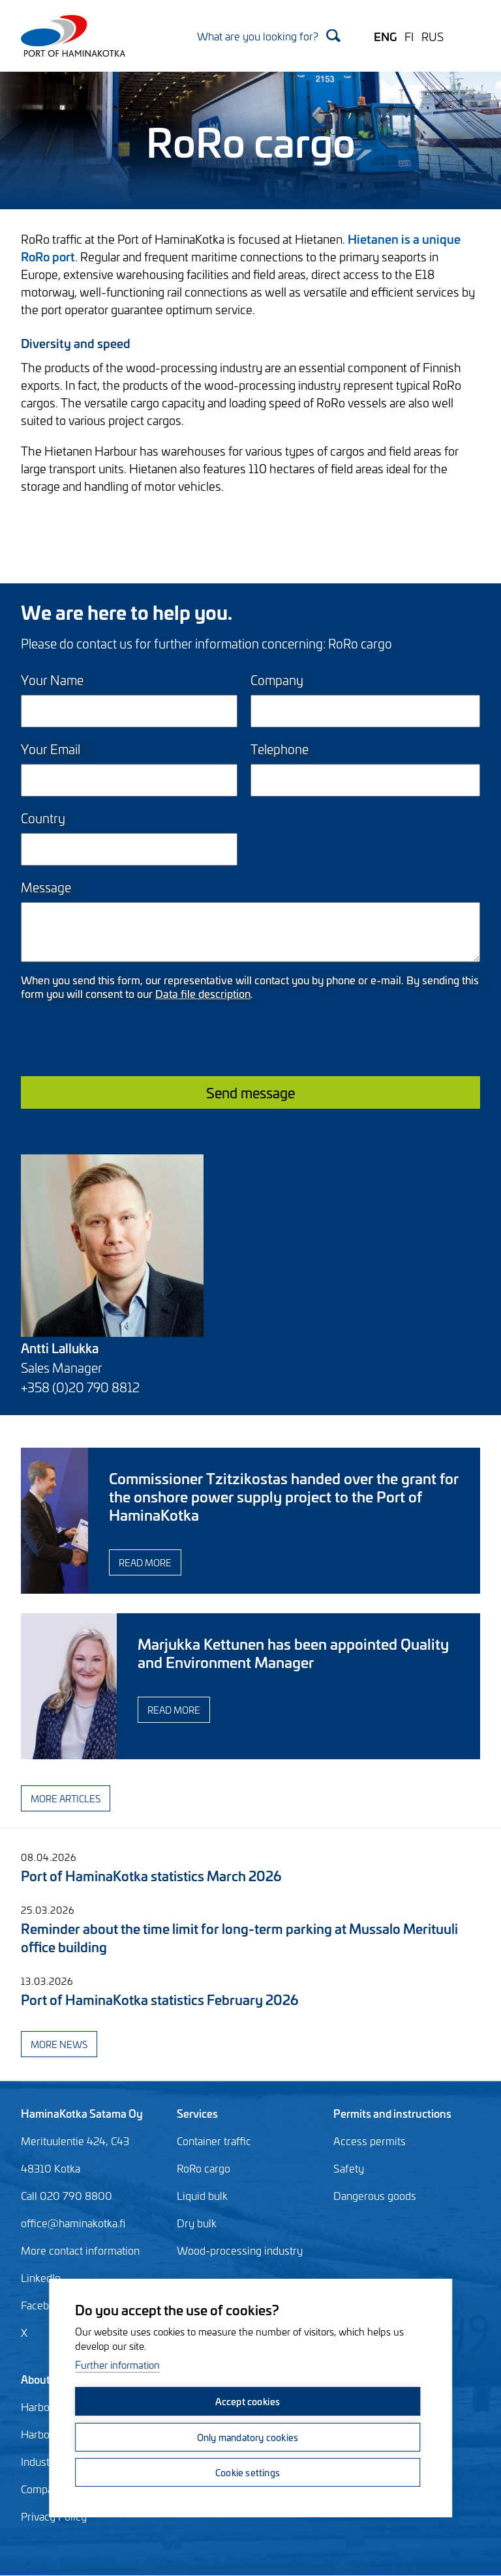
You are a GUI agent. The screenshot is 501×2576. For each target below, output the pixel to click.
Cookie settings (247, 2472)
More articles (65, 1798)
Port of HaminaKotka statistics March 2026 (151, 1875)
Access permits (369, 2140)
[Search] (268, 35)
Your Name (52, 679)
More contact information (80, 2250)
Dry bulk (197, 2223)
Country (43, 818)
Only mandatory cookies (246, 2437)
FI (409, 35)
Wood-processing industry (240, 2250)
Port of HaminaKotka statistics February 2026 (159, 1999)
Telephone (279, 748)
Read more (224, 1562)
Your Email (50, 748)
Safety (348, 2168)
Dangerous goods (374, 2195)
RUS (432, 35)
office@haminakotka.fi (73, 2223)
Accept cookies (247, 2401)
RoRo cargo (203, 2168)
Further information (117, 2365)
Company (276, 679)
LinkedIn (41, 2277)
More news (59, 2044)
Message (46, 887)
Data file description (202, 993)
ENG (385, 35)
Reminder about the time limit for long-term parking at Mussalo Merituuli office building (239, 1937)
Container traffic (214, 2140)
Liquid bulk (202, 2195)
